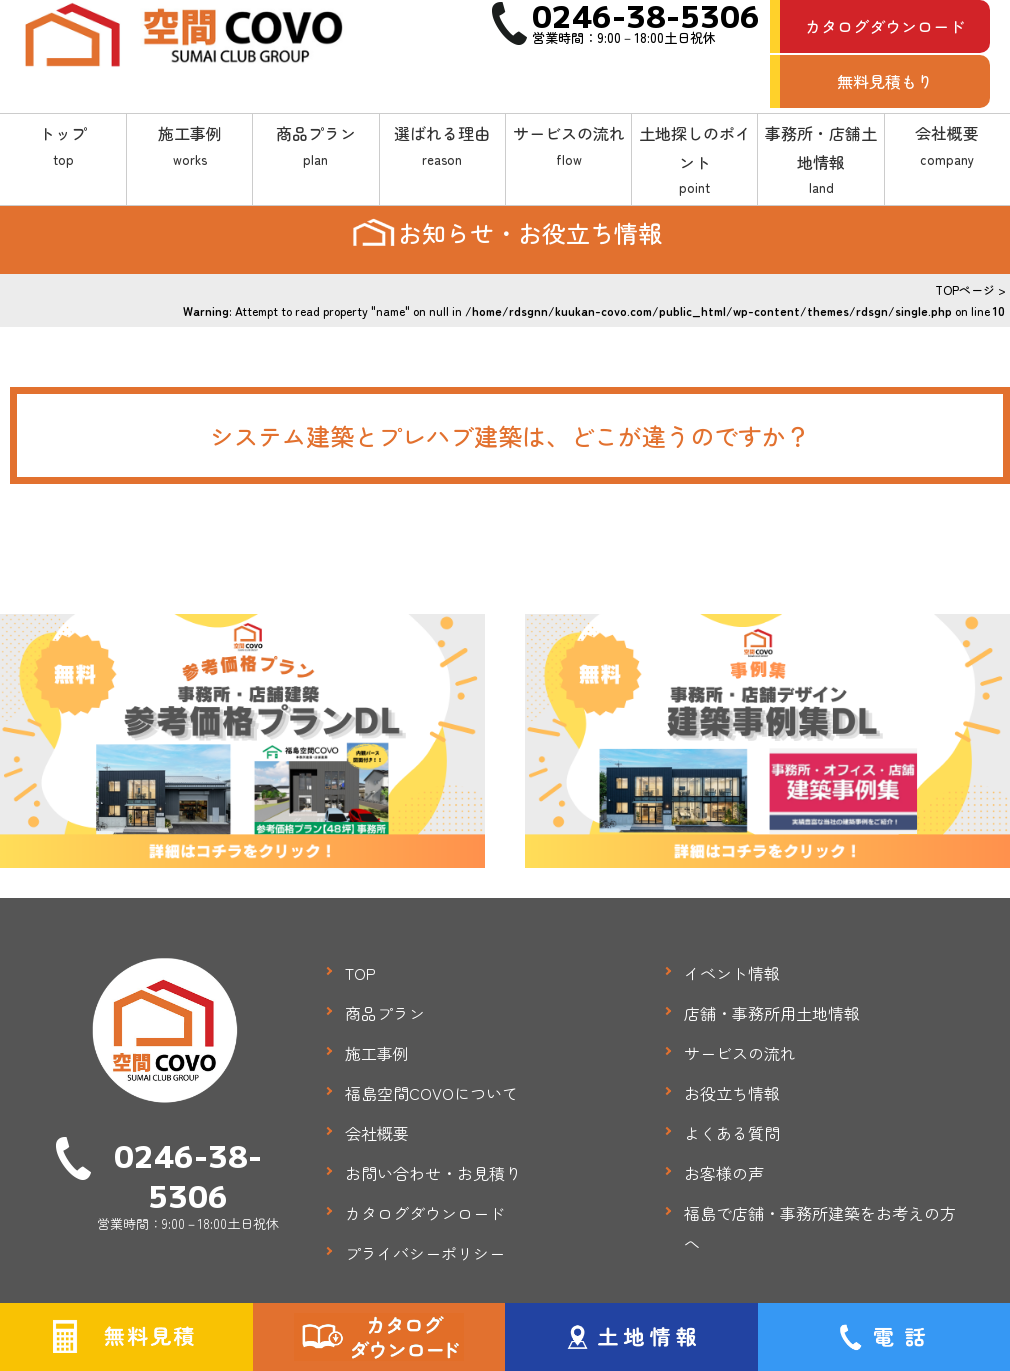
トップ (63, 146)
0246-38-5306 (188, 1175)
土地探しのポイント (694, 160)
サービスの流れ (568, 146)
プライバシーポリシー (425, 1253)
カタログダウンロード (885, 26)
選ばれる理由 (442, 146)
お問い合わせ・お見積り (433, 1173)
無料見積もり (885, 81)
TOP (360, 973)
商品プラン (315, 146)
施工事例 (189, 146)
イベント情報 (732, 973)
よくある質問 (732, 1133)
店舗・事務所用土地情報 (772, 1013)
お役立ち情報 (732, 1093)
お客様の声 (724, 1173)
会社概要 (947, 146)
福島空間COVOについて (431, 1093)
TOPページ (965, 289)
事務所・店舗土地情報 (820, 160)
